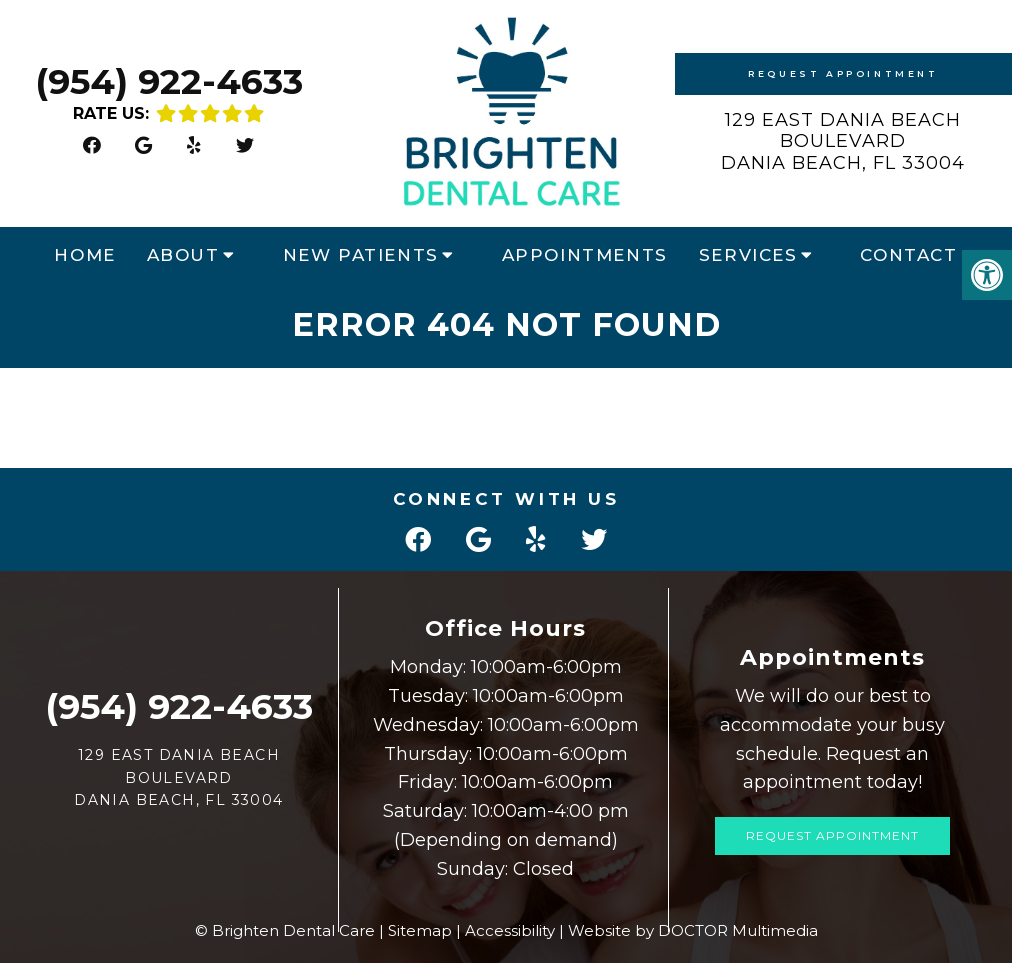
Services (748, 255)
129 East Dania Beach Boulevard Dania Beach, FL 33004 (843, 141)
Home (84, 255)
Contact (908, 255)
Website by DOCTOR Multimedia (693, 930)
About (183, 255)
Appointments (585, 255)
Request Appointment (843, 73)
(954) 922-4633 (169, 81)
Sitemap (420, 930)
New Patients (361, 255)
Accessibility (510, 930)
